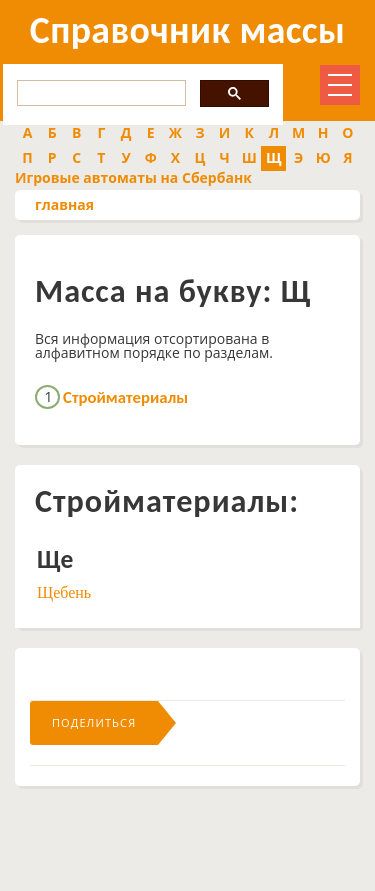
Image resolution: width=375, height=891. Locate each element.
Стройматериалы (125, 397)
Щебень (64, 592)
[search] (99, 93)
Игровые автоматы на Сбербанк (133, 177)
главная (64, 204)
